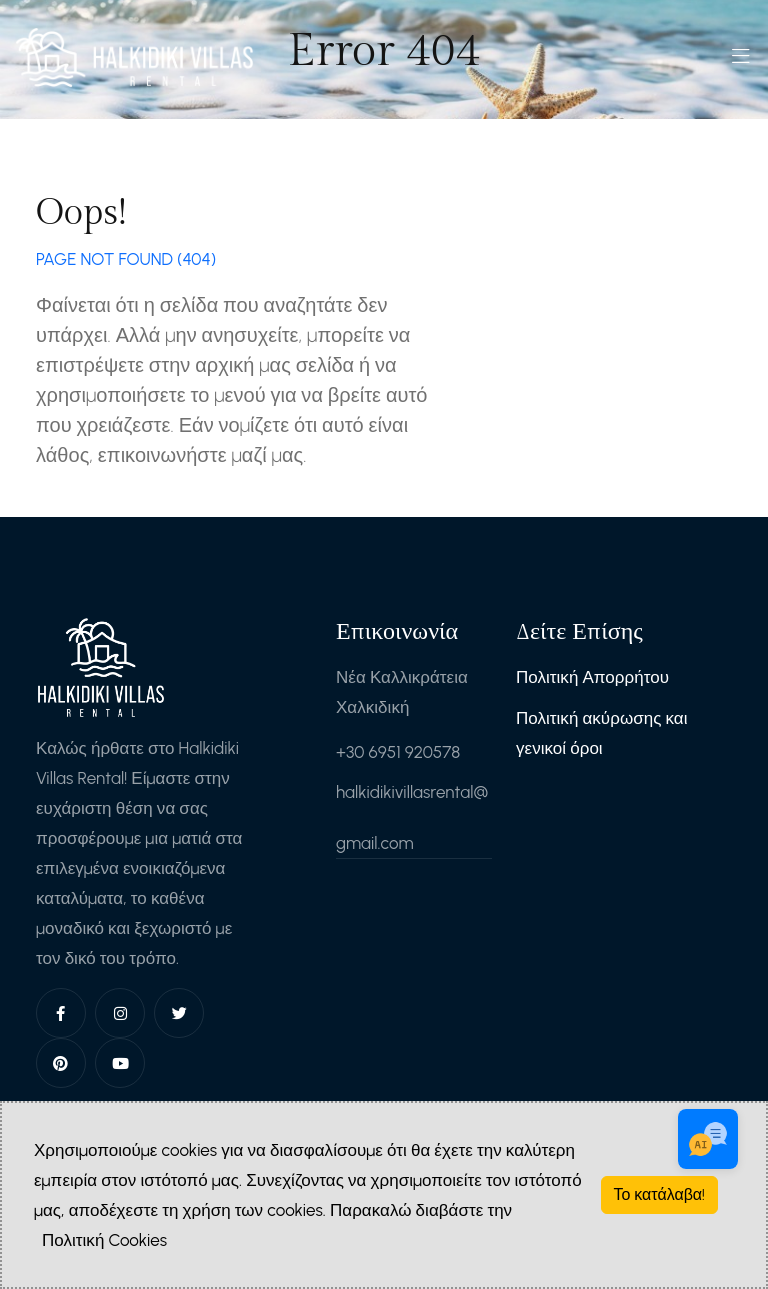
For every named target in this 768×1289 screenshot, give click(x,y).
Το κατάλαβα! (660, 1194)
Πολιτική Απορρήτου (592, 677)
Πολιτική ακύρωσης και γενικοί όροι (602, 733)
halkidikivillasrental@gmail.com (412, 817)
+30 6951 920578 (398, 752)
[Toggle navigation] (741, 62)
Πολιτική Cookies (104, 1240)
